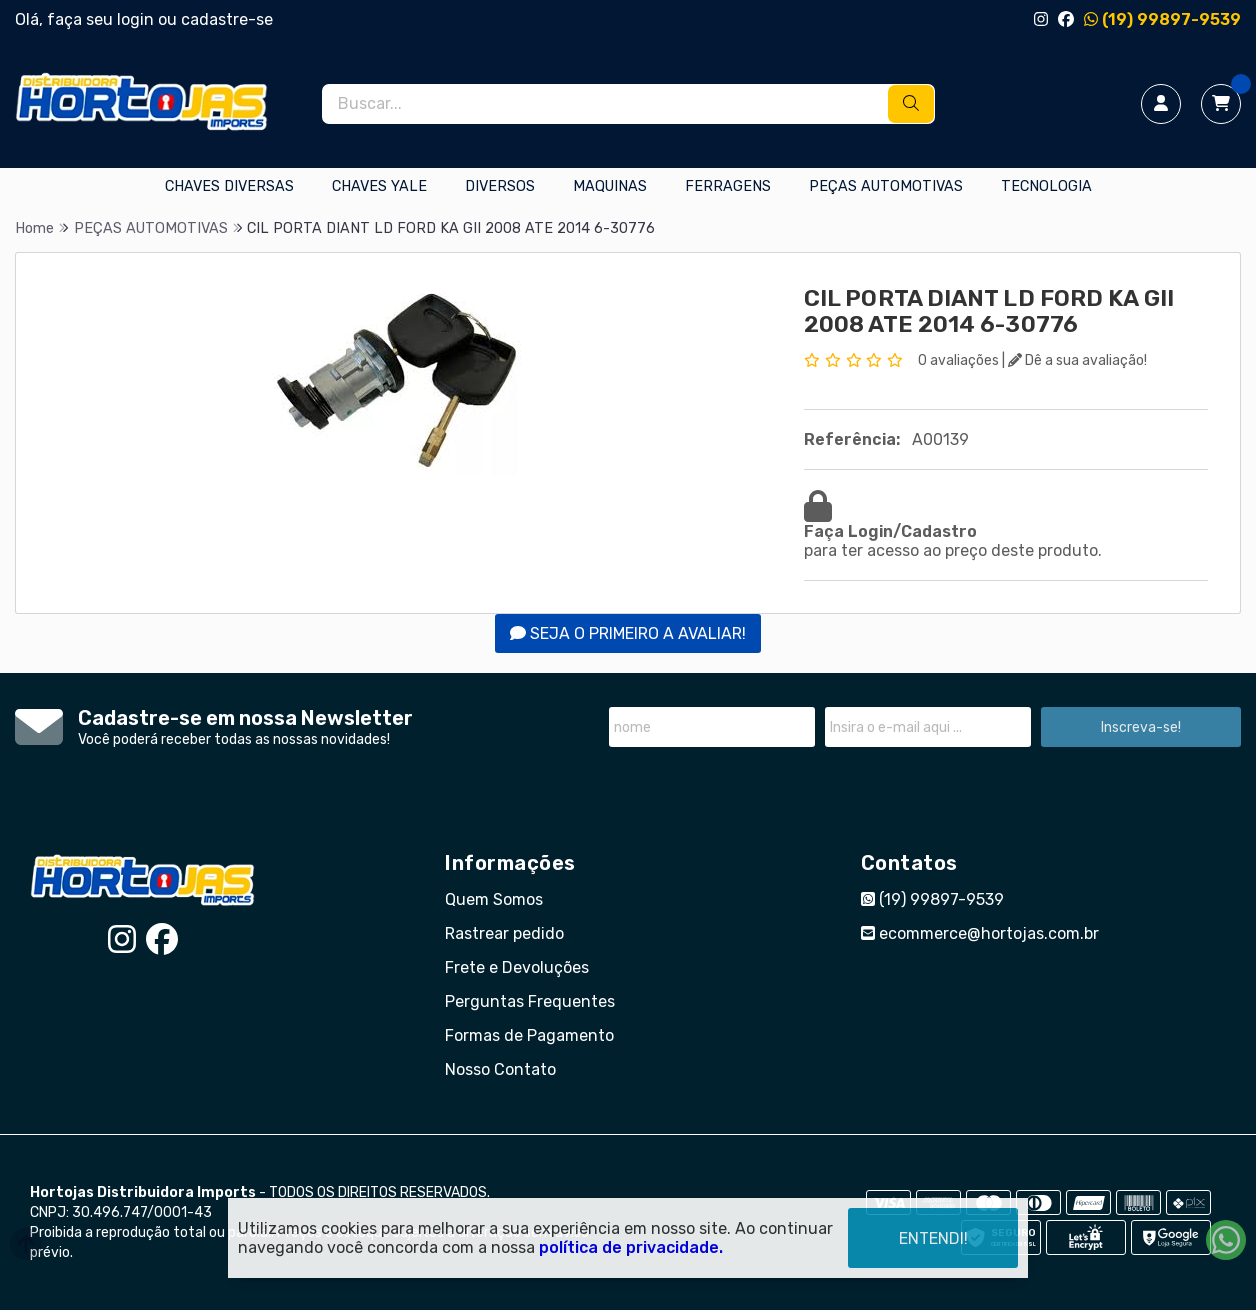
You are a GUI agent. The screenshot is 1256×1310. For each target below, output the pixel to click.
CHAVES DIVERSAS (229, 186)
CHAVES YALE (379, 186)
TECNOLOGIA (1046, 186)
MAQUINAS (610, 186)
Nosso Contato (500, 1069)
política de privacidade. (631, 1246)
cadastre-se (227, 19)
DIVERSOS (500, 186)
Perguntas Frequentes (530, 1001)
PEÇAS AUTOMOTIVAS (886, 186)
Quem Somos (494, 899)
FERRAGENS (728, 186)
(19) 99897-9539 (1162, 19)
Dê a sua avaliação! (1077, 360)
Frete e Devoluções (517, 967)
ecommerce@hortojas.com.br (980, 933)
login (137, 19)
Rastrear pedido (504, 933)
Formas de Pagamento (529, 1035)
